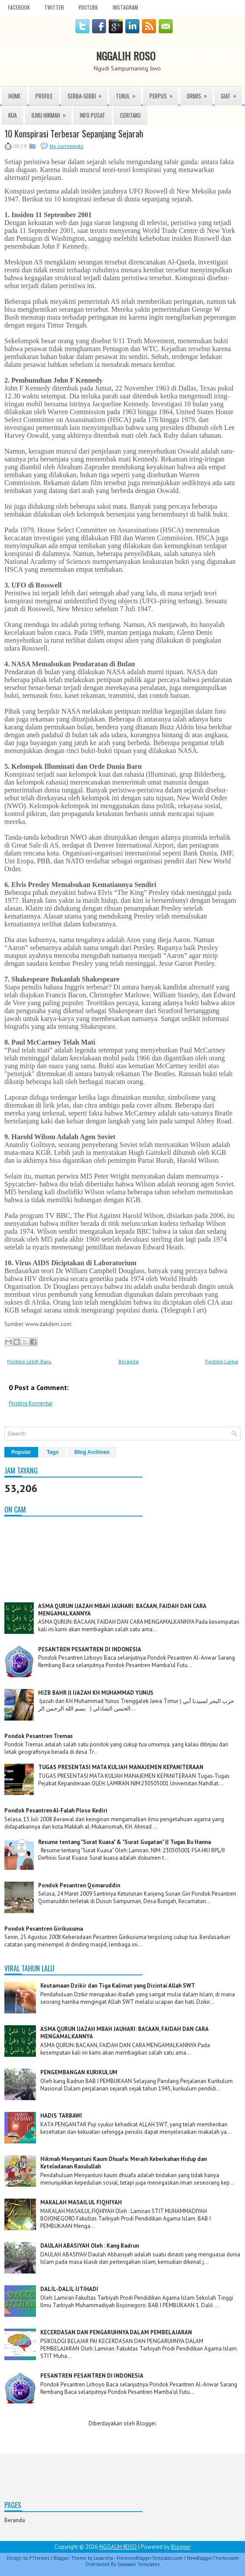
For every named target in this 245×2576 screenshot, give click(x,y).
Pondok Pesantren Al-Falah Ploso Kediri (55, 1810)
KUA (12, 115)
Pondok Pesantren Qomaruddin (79, 1885)
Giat (231, 93)
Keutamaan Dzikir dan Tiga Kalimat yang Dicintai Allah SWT (117, 1985)
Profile (44, 95)
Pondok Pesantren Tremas (38, 1736)
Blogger (146, 2423)
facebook (19, 7)
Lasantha (103, 2558)
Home (14, 95)
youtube (88, 7)
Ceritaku (130, 115)
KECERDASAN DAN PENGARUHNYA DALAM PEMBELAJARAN (116, 2332)
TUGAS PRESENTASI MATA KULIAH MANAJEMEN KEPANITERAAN (120, 1767)
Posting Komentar (31, 1403)
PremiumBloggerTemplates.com (150, 2558)
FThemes (39, 2558)
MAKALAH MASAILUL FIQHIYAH (81, 2202)
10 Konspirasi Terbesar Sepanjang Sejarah (73, 133)
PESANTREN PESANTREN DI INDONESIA (89, 1649)
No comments (66, 146)
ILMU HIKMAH (51, 113)
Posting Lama (221, 1361)
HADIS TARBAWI (61, 2115)
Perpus (163, 93)
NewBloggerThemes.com (213, 2558)
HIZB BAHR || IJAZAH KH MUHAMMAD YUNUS (95, 1692)
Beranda (128, 1361)
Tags (53, 1452)
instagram (125, 7)
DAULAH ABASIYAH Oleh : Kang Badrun (89, 2245)
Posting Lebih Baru (29, 1361)
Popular (21, 1452)
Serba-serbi (87, 93)
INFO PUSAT (92, 115)
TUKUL (128, 93)
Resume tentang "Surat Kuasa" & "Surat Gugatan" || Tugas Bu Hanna (124, 1842)
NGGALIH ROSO (126, 55)
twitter (54, 7)
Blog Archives (92, 1452)
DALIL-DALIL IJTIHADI (69, 2289)
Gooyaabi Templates (138, 2564)
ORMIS (200, 93)
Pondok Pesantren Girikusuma (43, 1928)
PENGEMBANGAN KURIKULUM (78, 2072)
